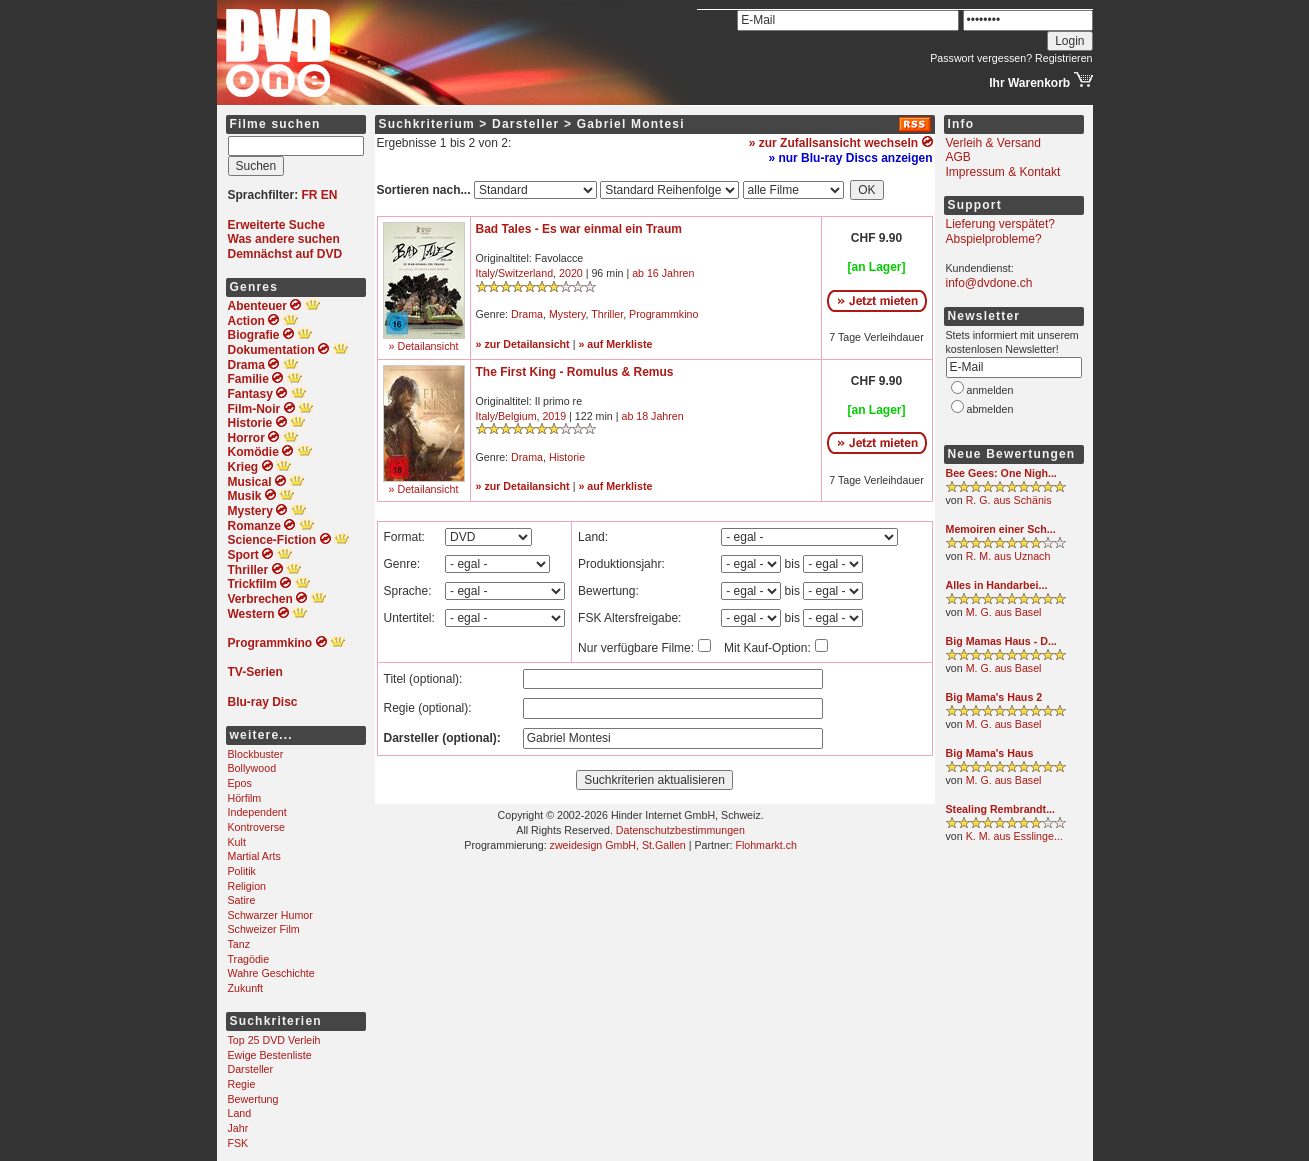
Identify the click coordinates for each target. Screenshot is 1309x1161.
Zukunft (246, 988)
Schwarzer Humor (270, 915)
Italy (486, 273)
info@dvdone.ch (989, 283)
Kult (237, 842)
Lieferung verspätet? (1000, 224)
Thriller (607, 314)
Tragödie (249, 959)
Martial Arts (254, 856)
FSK (238, 1143)
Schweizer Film (264, 929)
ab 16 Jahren (663, 273)
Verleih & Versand (993, 143)
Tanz (239, 944)
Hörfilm (245, 798)
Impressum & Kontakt (1003, 172)
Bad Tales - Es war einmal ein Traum (579, 229)
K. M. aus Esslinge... (1014, 836)
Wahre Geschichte (271, 973)
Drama (527, 314)
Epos (240, 783)
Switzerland (525, 273)
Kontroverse (256, 827)
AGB (958, 157)
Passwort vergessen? (981, 58)
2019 (554, 416)
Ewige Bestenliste (270, 1055)
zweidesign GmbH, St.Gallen (618, 845)
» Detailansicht (424, 346)
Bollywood (252, 768)
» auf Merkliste (615, 344)
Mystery (567, 314)
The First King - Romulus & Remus (575, 372)
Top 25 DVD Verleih (274, 1040)
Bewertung (253, 1099)
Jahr (238, 1128)
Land (240, 1113)
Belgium (517, 416)
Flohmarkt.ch (766, 845)
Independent (257, 812)
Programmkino (663, 314)
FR (310, 195)
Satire (242, 900)
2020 (571, 273)
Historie (567, 457)
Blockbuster (256, 754)
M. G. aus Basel (1004, 612)
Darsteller (251, 1069)
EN (329, 195)
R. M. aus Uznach (1008, 556)
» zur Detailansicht (523, 344)
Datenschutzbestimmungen (680, 830)
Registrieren (1063, 58)
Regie (242, 1084)
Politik (242, 871)
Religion (247, 886)
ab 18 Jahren (652, 416)
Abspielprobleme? (994, 239)
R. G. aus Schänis (1009, 500)
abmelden (990, 409)
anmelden (990, 390)
